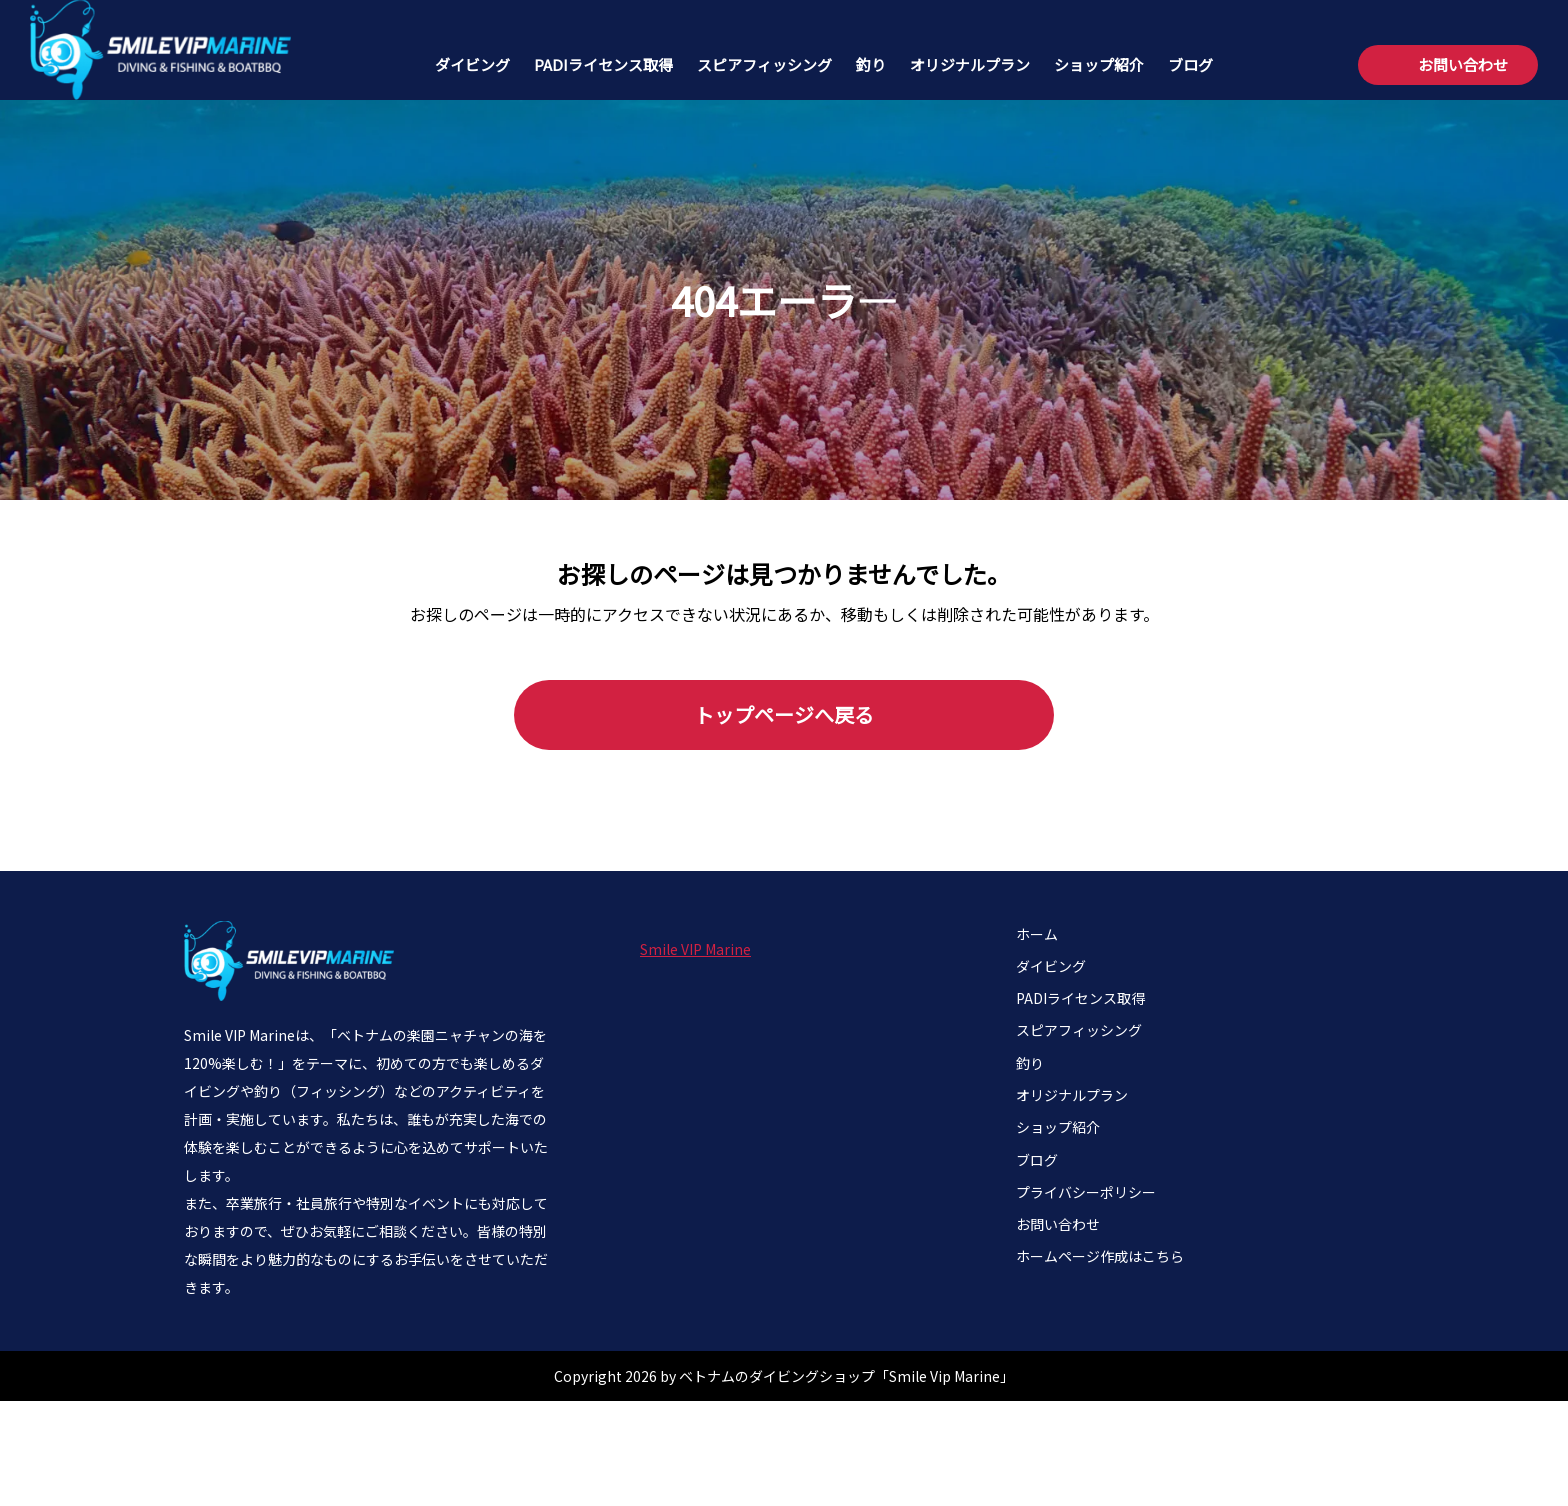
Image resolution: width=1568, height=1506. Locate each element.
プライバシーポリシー (1086, 1192)
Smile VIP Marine (695, 949)
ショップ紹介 (1099, 64)
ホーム (1037, 934)
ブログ (1190, 64)
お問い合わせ (1463, 64)
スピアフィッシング (764, 64)
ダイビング (472, 64)
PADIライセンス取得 (603, 64)
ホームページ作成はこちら (1100, 1256)
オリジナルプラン (970, 64)
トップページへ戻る (784, 714)
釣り (871, 64)
